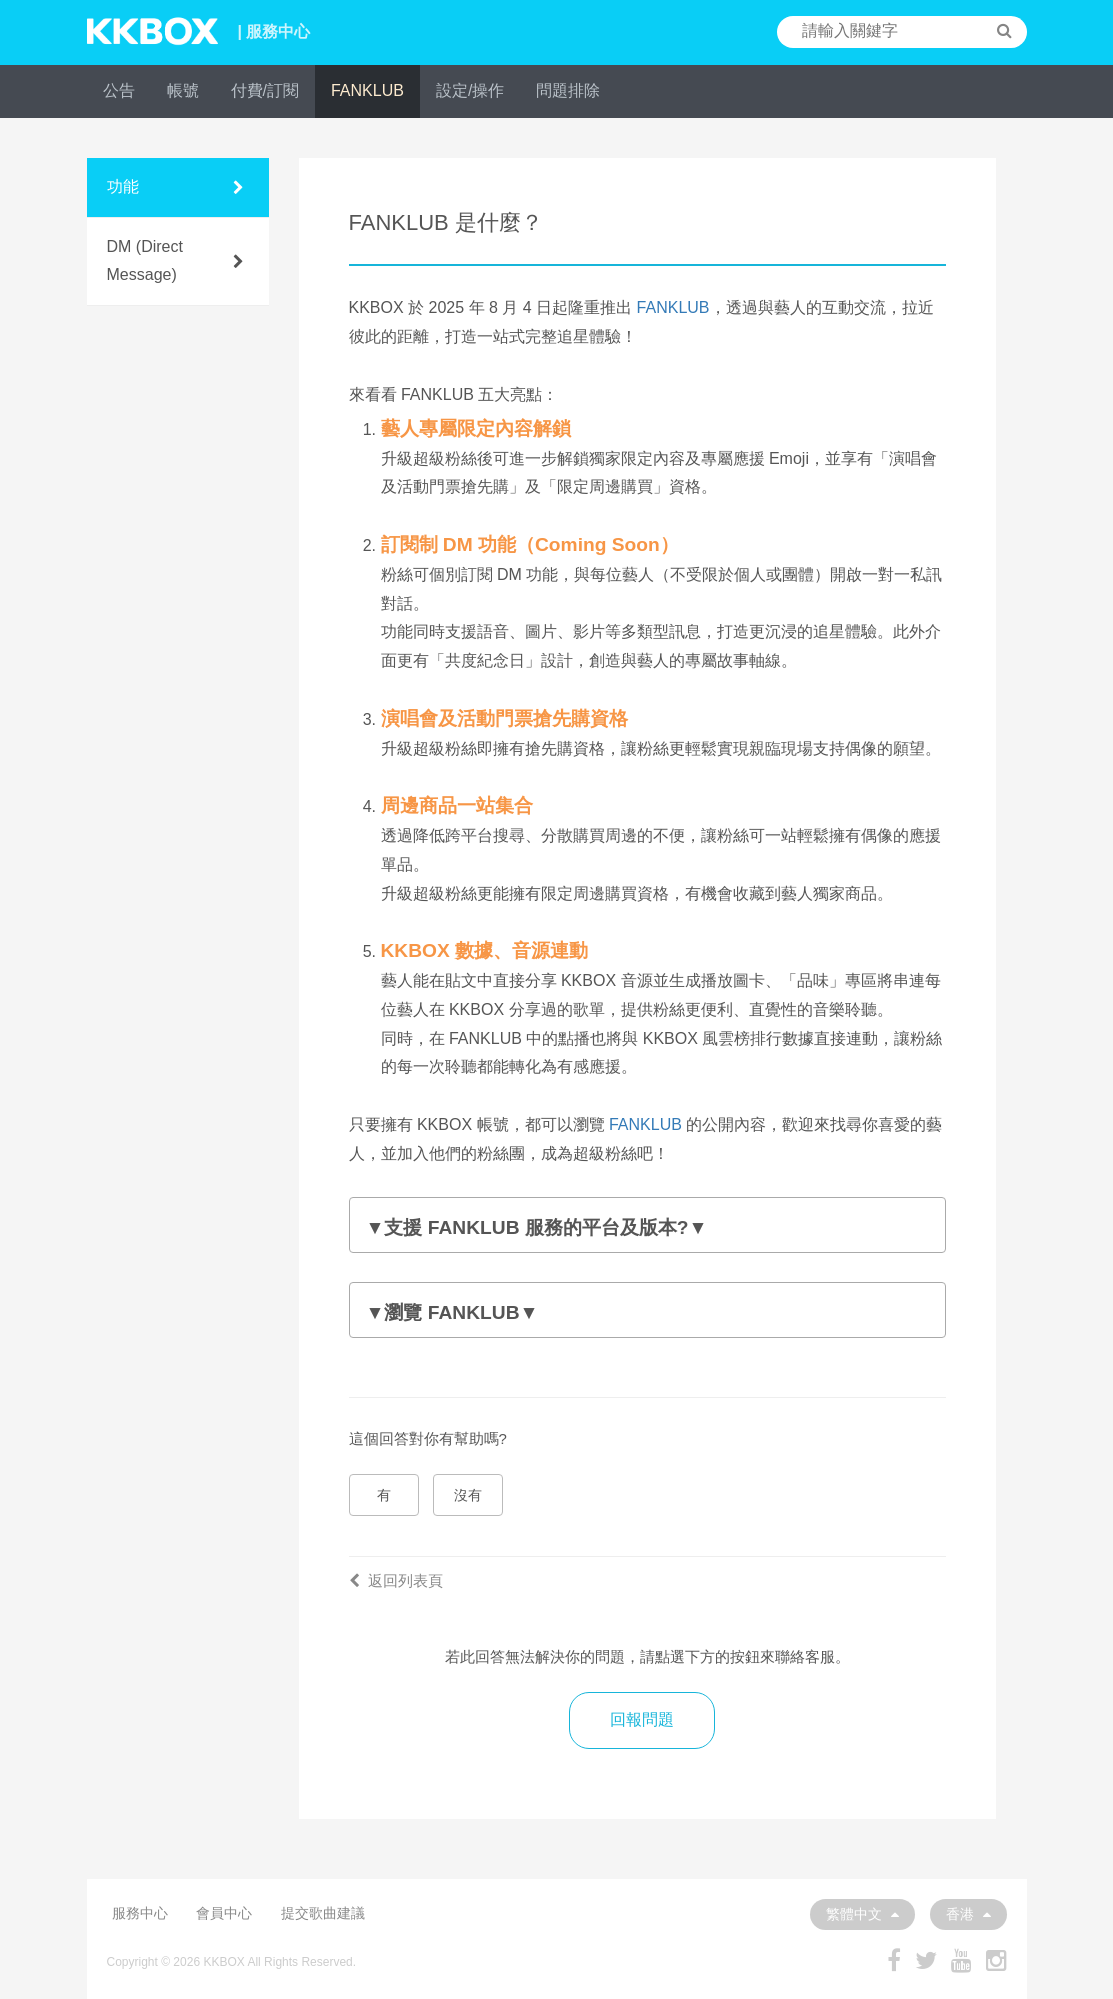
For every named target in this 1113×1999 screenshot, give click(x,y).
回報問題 (642, 1719)
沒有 (468, 1495)
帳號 (183, 90)
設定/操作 (470, 90)
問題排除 (568, 90)
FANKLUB (367, 90)
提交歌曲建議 (323, 1913)
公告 (119, 90)
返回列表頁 (396, 1580)
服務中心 (140, 1913)
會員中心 (224, 1913)
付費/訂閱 (265, 90)
